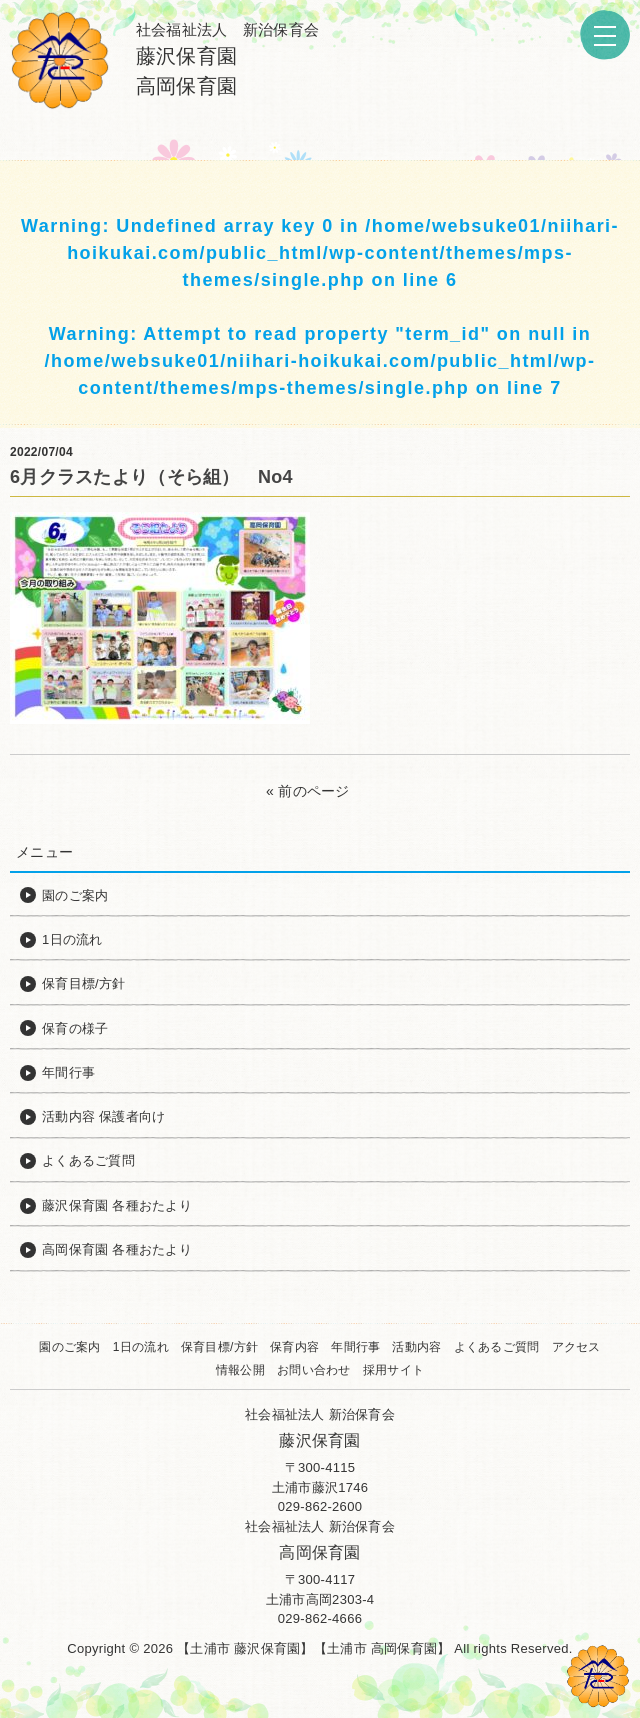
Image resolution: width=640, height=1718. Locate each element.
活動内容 (416, 1347)
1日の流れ (141, 1347)
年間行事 (355, 1347)
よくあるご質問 (497, 1347)
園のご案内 (69, 1347)
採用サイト (393, 1370)
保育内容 (294, 1347)
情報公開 (240, 1370)
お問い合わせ (314, 1370)
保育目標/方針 (219, 1347)
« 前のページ (308, 791)
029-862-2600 (320, 1506)
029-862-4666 (320, 1618)
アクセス (576, 1347)
